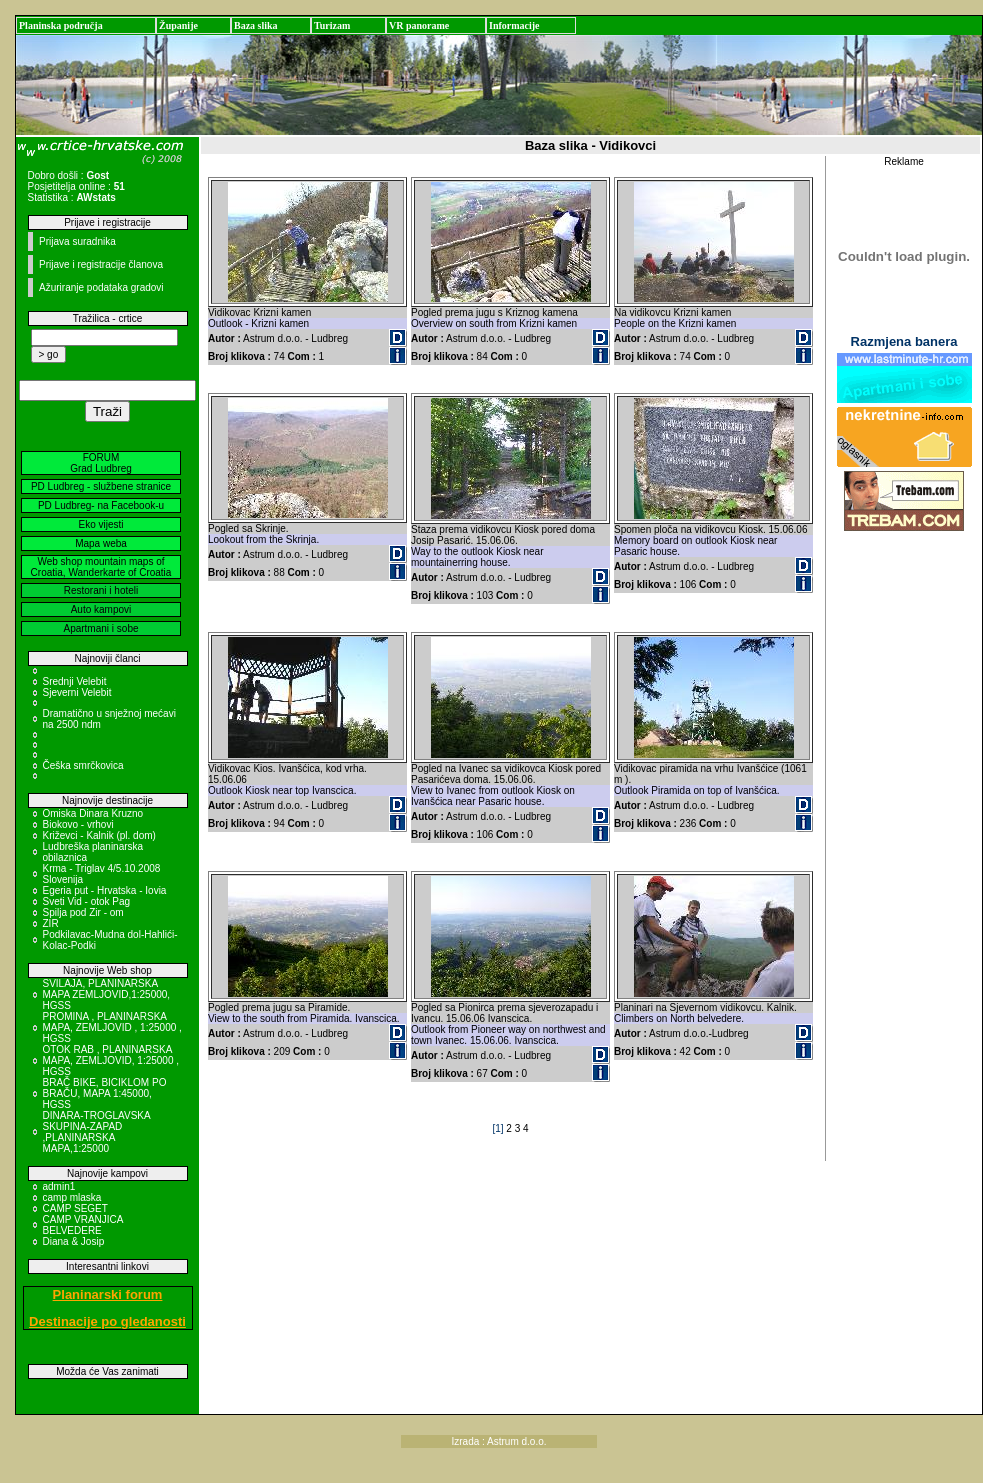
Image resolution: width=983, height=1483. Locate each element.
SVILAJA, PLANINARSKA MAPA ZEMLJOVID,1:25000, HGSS (107, 994)
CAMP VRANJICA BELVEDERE (83, 1225)
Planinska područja (61, 25)
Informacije (514, 25)
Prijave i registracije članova (101, 264)
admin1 (59, 1186)
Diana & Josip (74, 1241)
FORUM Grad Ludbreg (101, 463)
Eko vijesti (100, 524)
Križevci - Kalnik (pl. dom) (99, 835)
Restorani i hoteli (101, 590)
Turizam (332, 25)
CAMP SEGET (75, 1208)
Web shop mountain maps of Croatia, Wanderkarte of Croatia (101, 567)
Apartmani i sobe (100, 628)
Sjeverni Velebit (77, 692)
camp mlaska (72, 1197)
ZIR (51, 923)
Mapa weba (101, 543)
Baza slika (256, 25)
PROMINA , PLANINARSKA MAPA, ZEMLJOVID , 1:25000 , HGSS (112, 1027)
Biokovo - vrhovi (78, 824)
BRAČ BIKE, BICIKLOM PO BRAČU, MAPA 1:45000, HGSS (105, 1093)
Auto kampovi (101, 609)
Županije (178, 25)
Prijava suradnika (77, 241)
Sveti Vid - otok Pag (87, 901)
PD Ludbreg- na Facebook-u (101, 505)
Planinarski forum (108, 1294)
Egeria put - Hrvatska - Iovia (105, 890)
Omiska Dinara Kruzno (93, 813)
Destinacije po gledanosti (107, 1321)
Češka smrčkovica (83, 765)
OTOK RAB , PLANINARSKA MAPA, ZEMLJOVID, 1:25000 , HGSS (111, 1060)
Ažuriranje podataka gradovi (101, 287)
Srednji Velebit (75, 681)
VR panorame (419, 25)
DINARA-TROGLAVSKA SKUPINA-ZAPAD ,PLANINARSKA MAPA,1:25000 (97, 1132)
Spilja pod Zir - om (83, 912)
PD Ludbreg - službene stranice (101, 486)
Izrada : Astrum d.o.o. (499, 1441)
